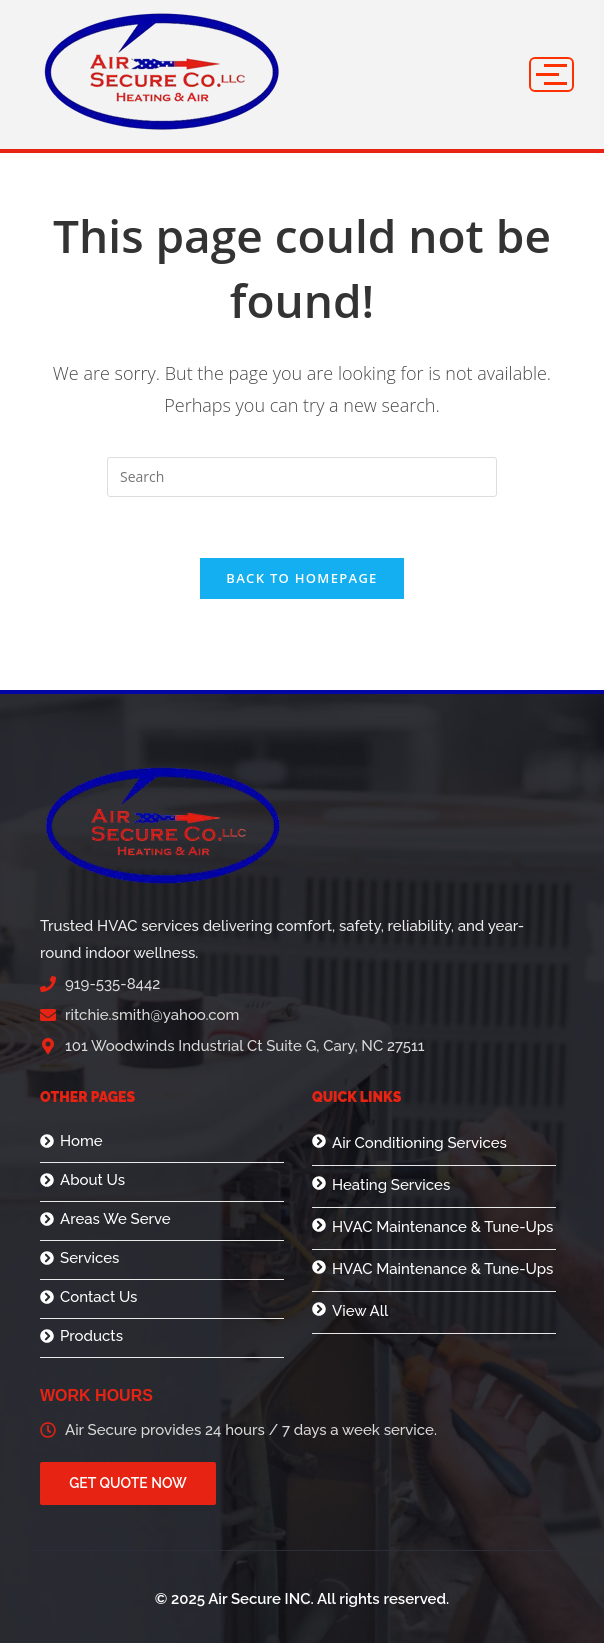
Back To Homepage (301, 578)
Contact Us (98, 1297)
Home (81, 1141)
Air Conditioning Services (419, 1143)
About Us (92, 1180)
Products (91, 1336)
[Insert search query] (302, 477)
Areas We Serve (115, 1219)
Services (89, 1258)
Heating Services (391, 1185)
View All (360, 1311)
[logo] (161, 71)
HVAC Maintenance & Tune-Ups (442, 1227)
